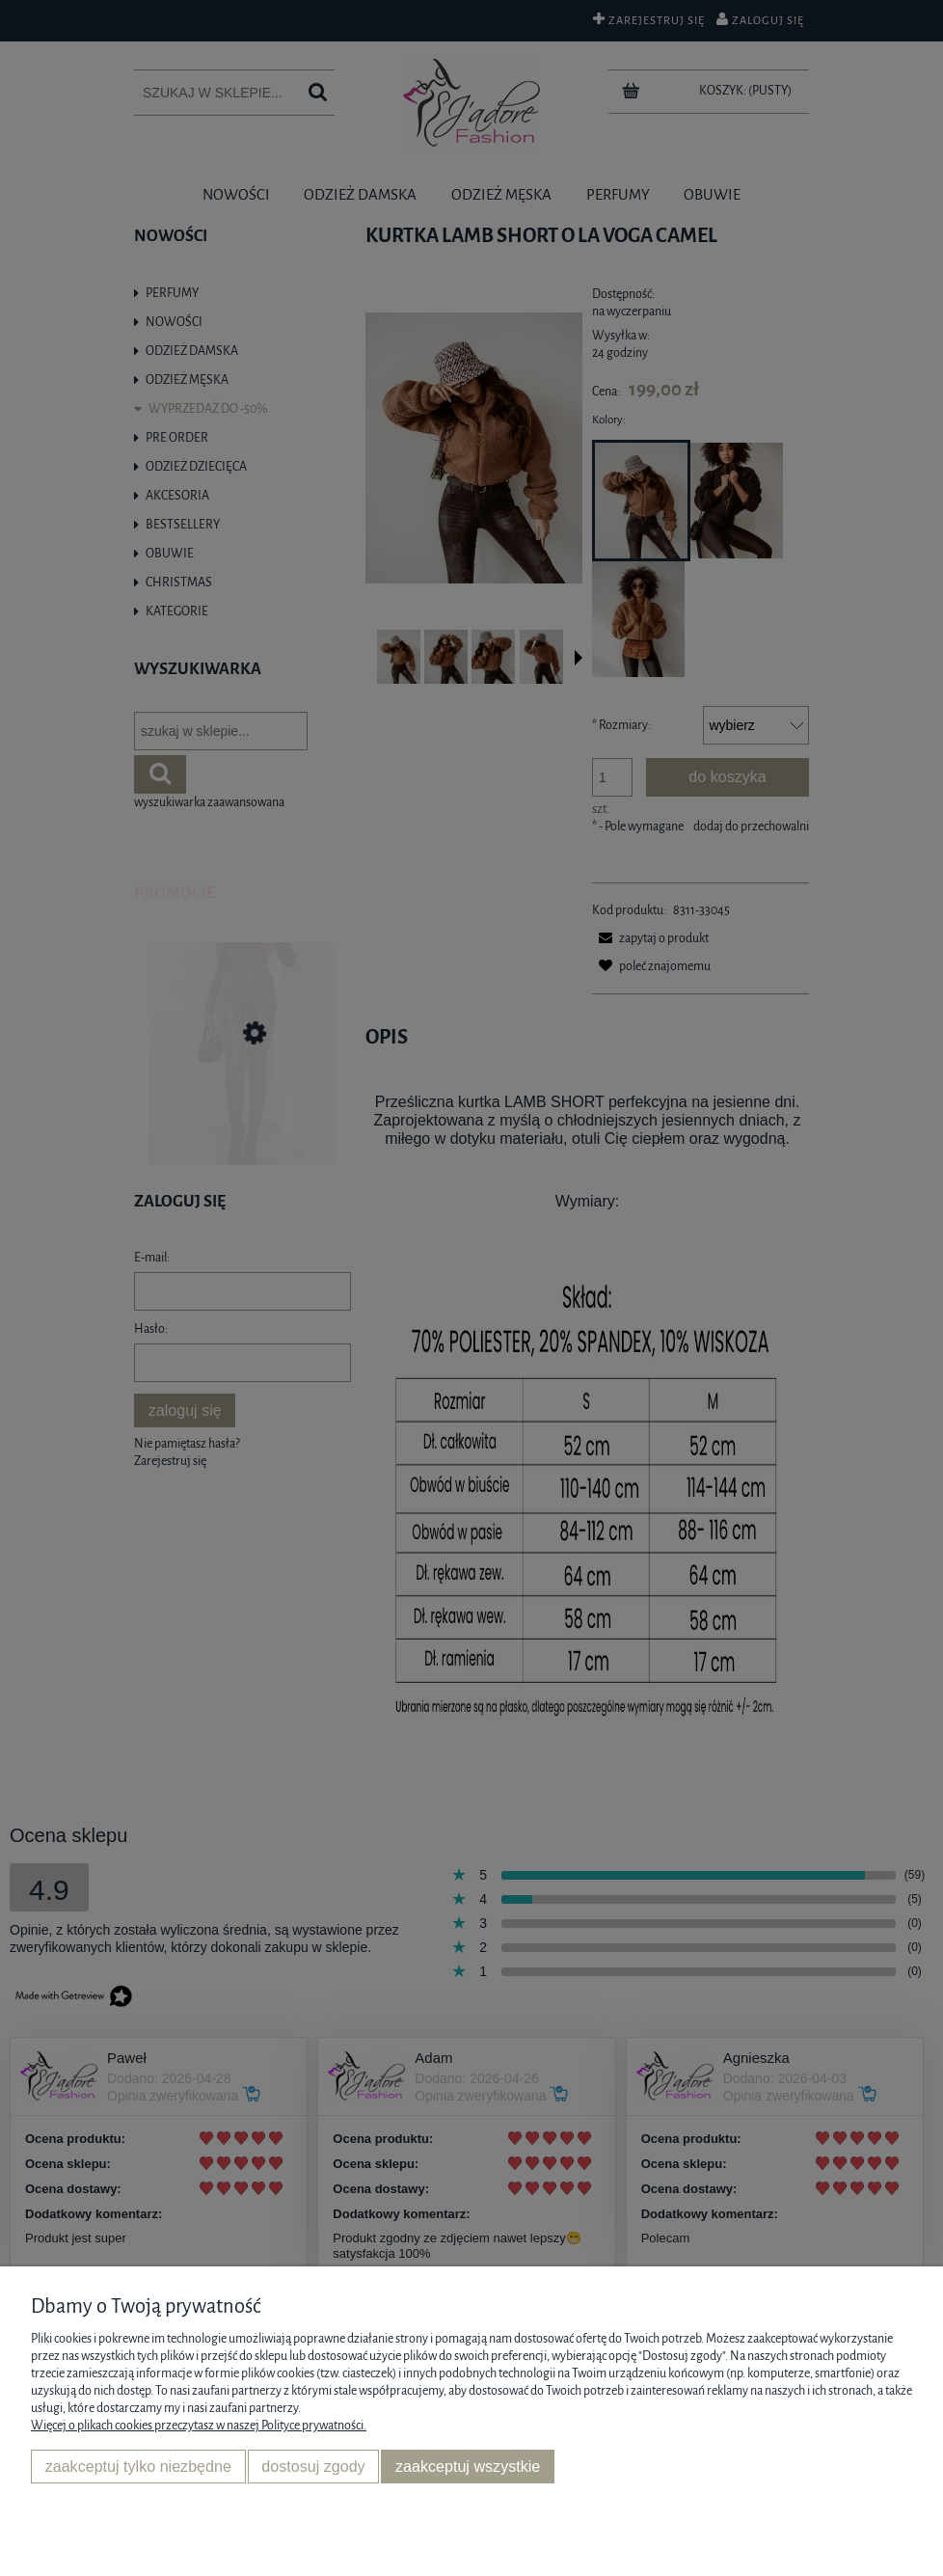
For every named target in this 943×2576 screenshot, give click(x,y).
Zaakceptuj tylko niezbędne (138, 2466)
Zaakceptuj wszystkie (467, 2466)
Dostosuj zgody (312, 2466)
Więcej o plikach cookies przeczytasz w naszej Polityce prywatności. (198, 2425)
